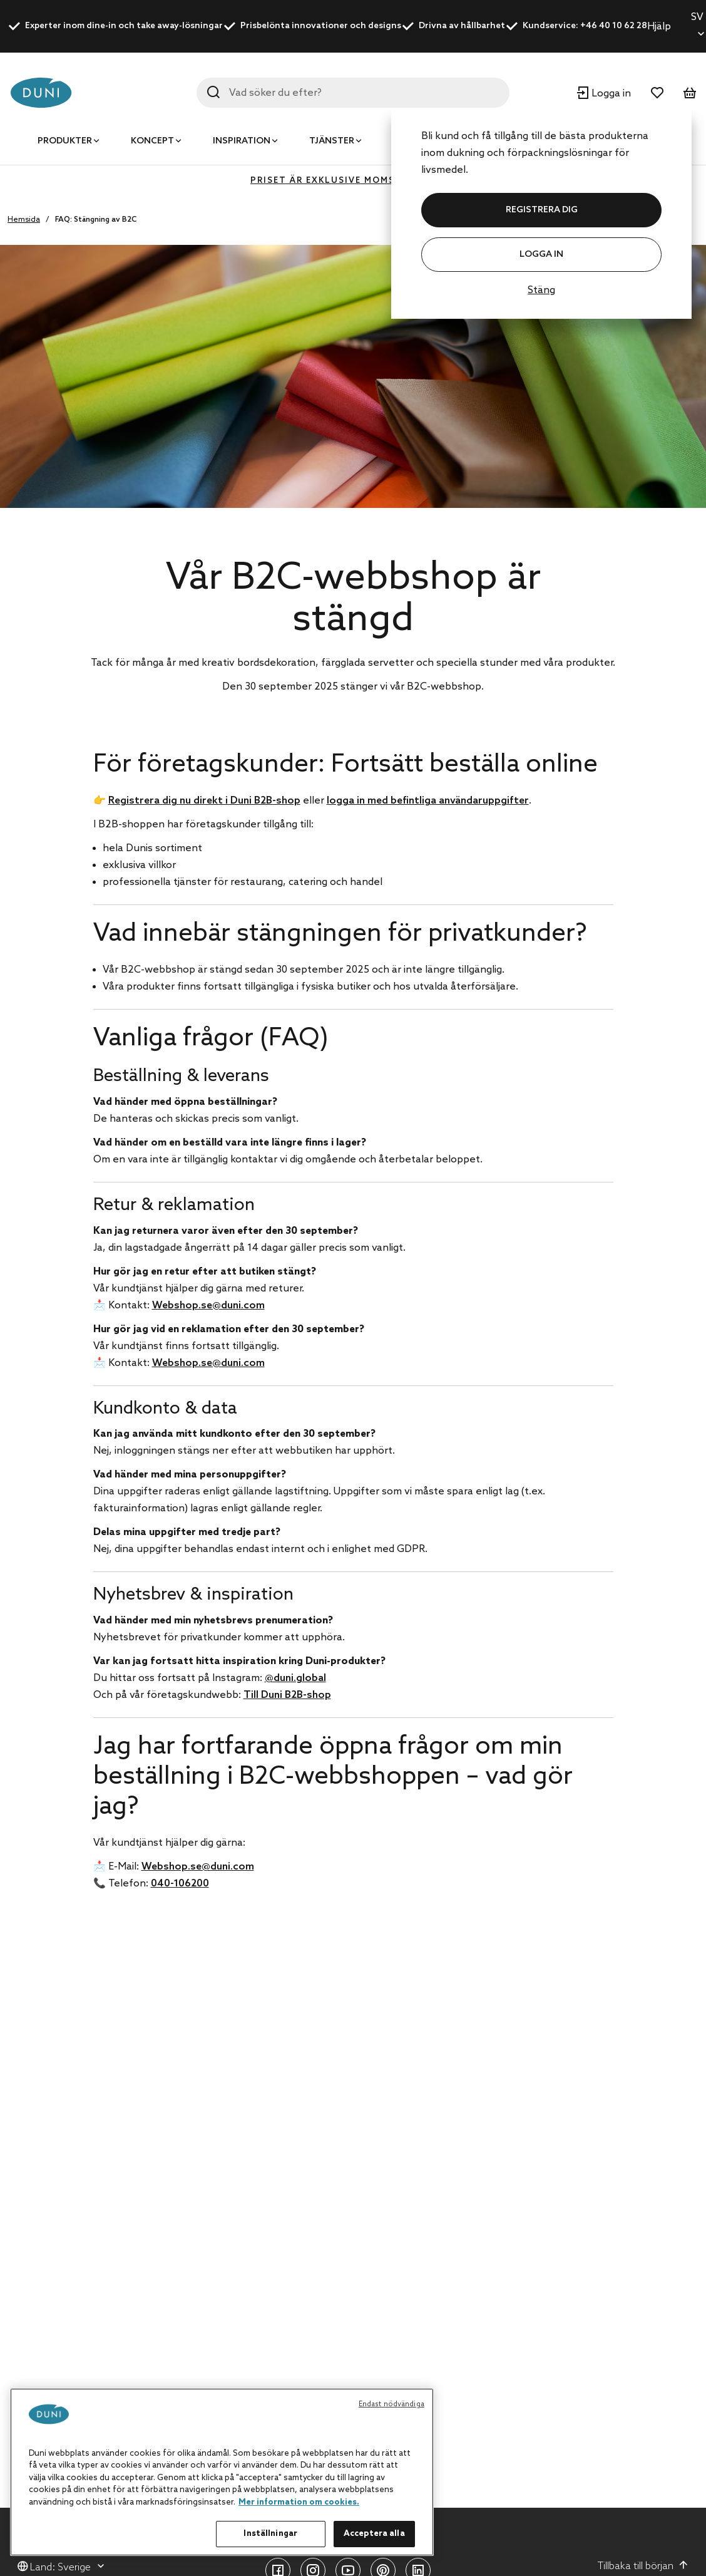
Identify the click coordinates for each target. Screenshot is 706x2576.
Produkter (65, 141)
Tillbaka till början (643, 2566)
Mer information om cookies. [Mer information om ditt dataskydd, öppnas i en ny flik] (298, 2502)
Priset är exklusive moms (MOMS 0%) (353, 180)
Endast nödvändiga (391, 2404)
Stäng (541, 290)
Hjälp (659, 27)
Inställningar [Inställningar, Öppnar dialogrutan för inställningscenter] (270, 2533)
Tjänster (331, 141)
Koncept (152, 141)
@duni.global (295, 1678)
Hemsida (24, 219)
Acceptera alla (374, 2533)
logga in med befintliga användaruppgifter (428, 801)
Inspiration (241, 141)
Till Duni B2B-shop (287, 1695)
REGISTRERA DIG (542, 210)
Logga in (541, 254)
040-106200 (180, 1884)
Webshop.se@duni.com (208, 1305)
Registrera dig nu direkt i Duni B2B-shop (204, 801)
